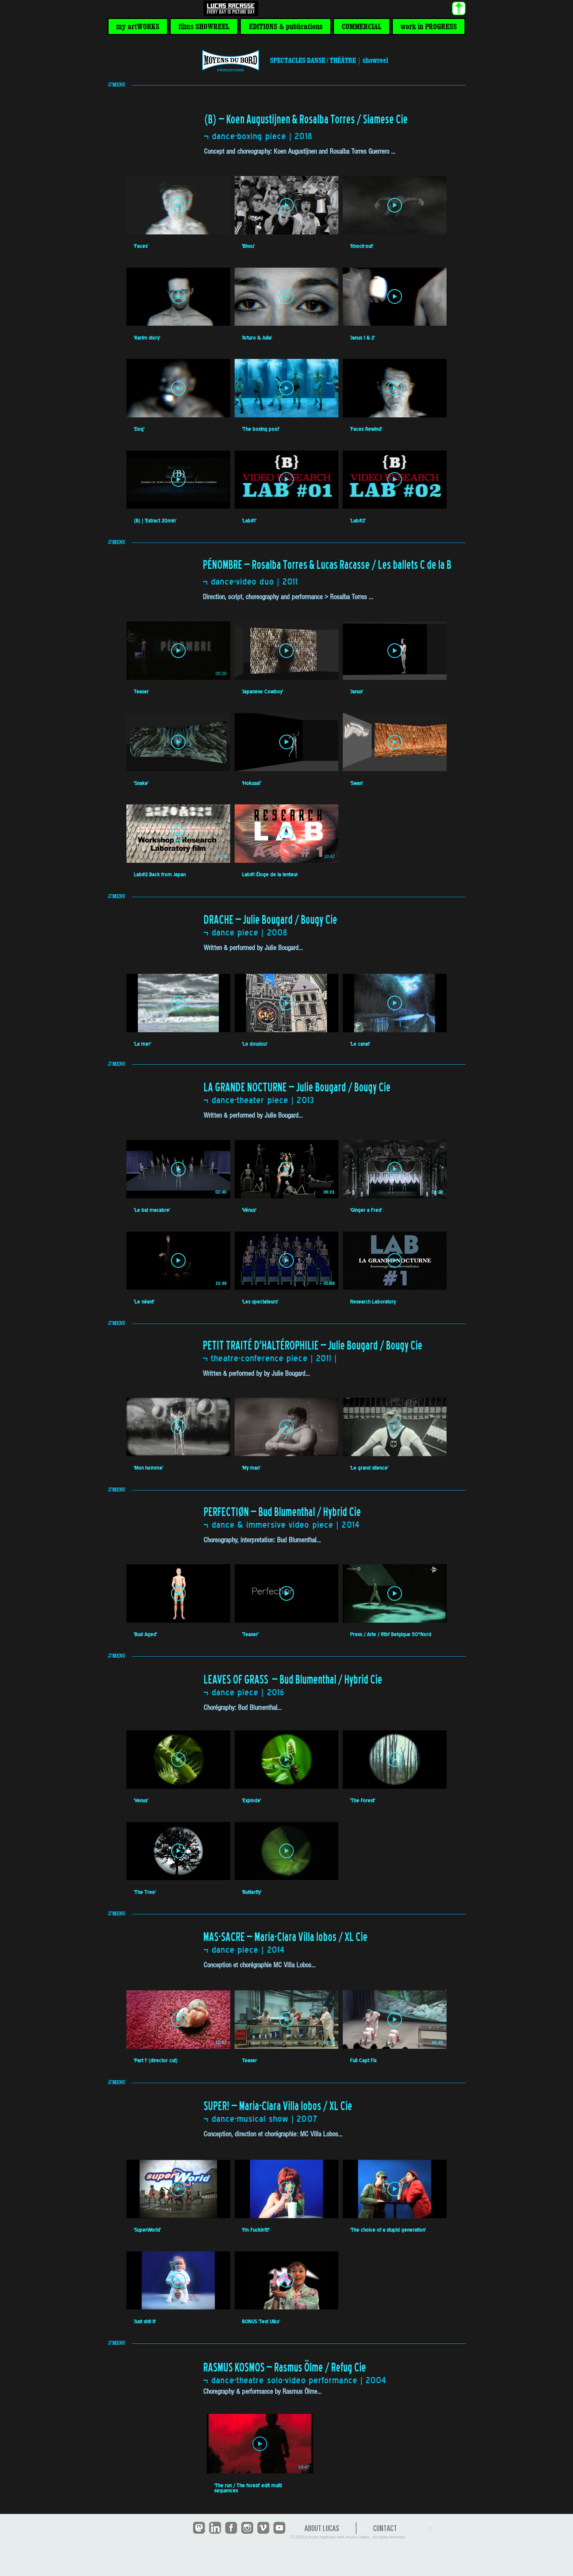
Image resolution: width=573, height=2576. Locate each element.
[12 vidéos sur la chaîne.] (286, 350)
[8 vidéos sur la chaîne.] (286, 749)
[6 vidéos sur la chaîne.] (286, 1222)
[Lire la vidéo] (178, 205)
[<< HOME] (231, 8)
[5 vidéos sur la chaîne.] (286, 1812)
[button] (137, 26)
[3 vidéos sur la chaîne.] (286, 1010)
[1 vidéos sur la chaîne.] (315, 2453)
